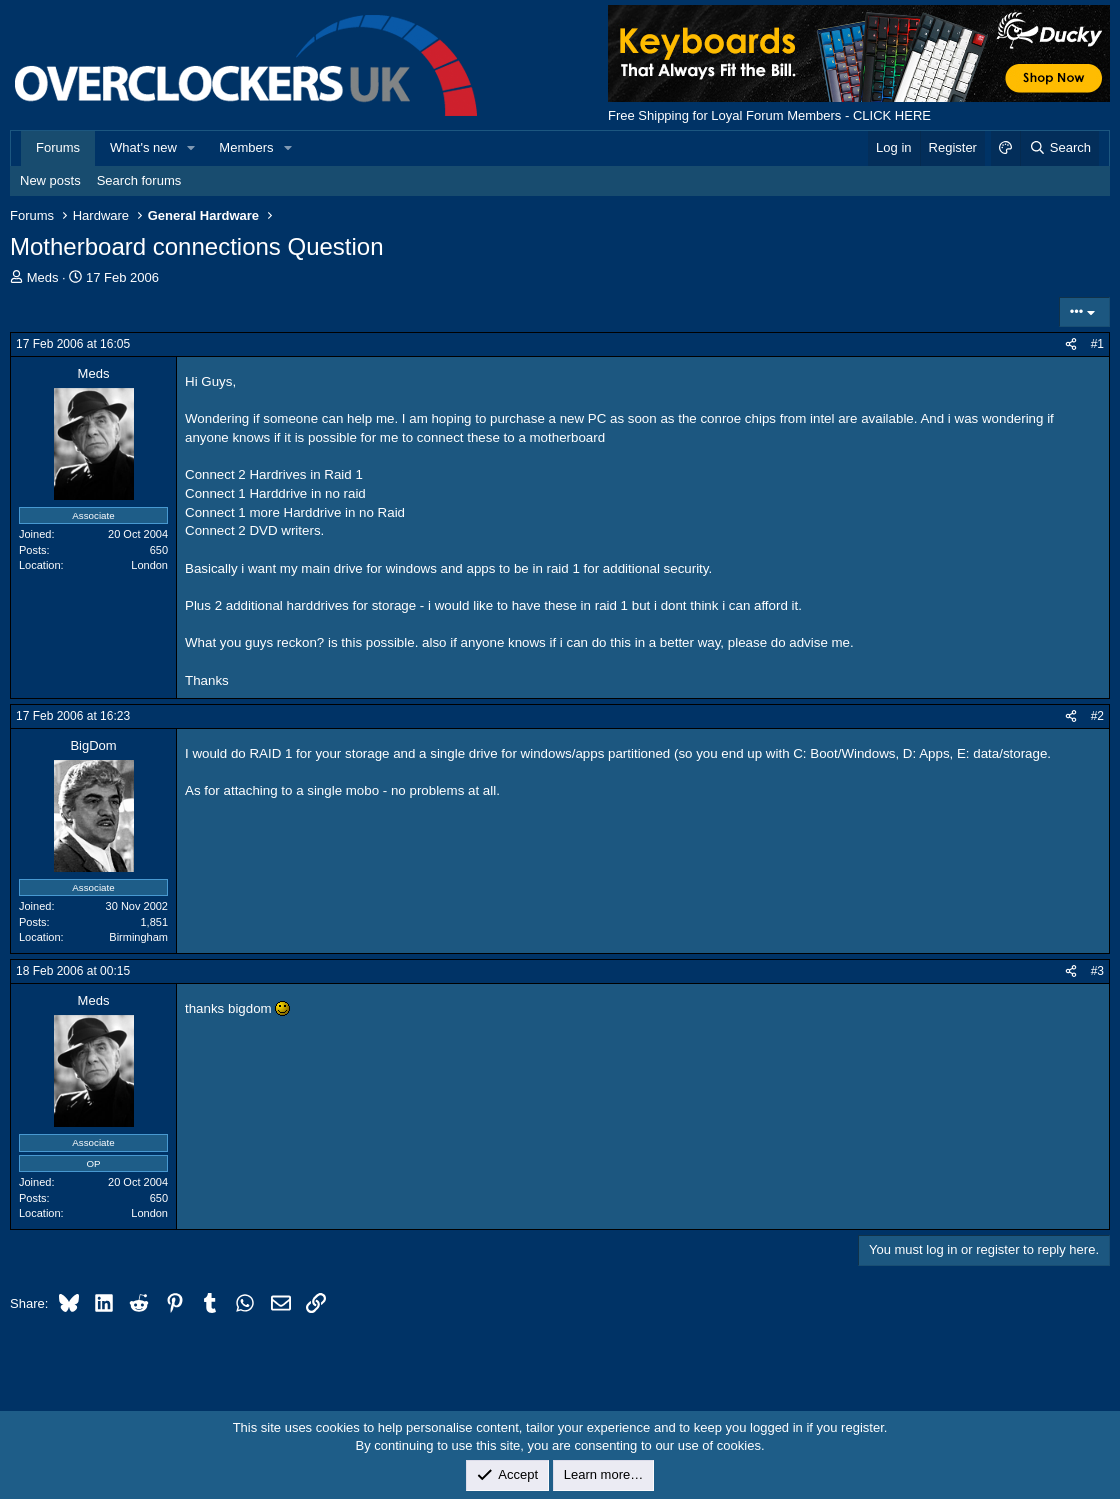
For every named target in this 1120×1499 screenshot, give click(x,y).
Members (246, 147)
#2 (1097, 716)
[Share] (1071, 344)
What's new (143, 147)
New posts (50, 180)
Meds (43, 277)
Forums (58, 147)
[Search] (1059, 148)
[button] (192, 148)
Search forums (139, 180)
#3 (1097, 971)
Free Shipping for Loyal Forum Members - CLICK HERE (769, 115)
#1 (1097, 344)
